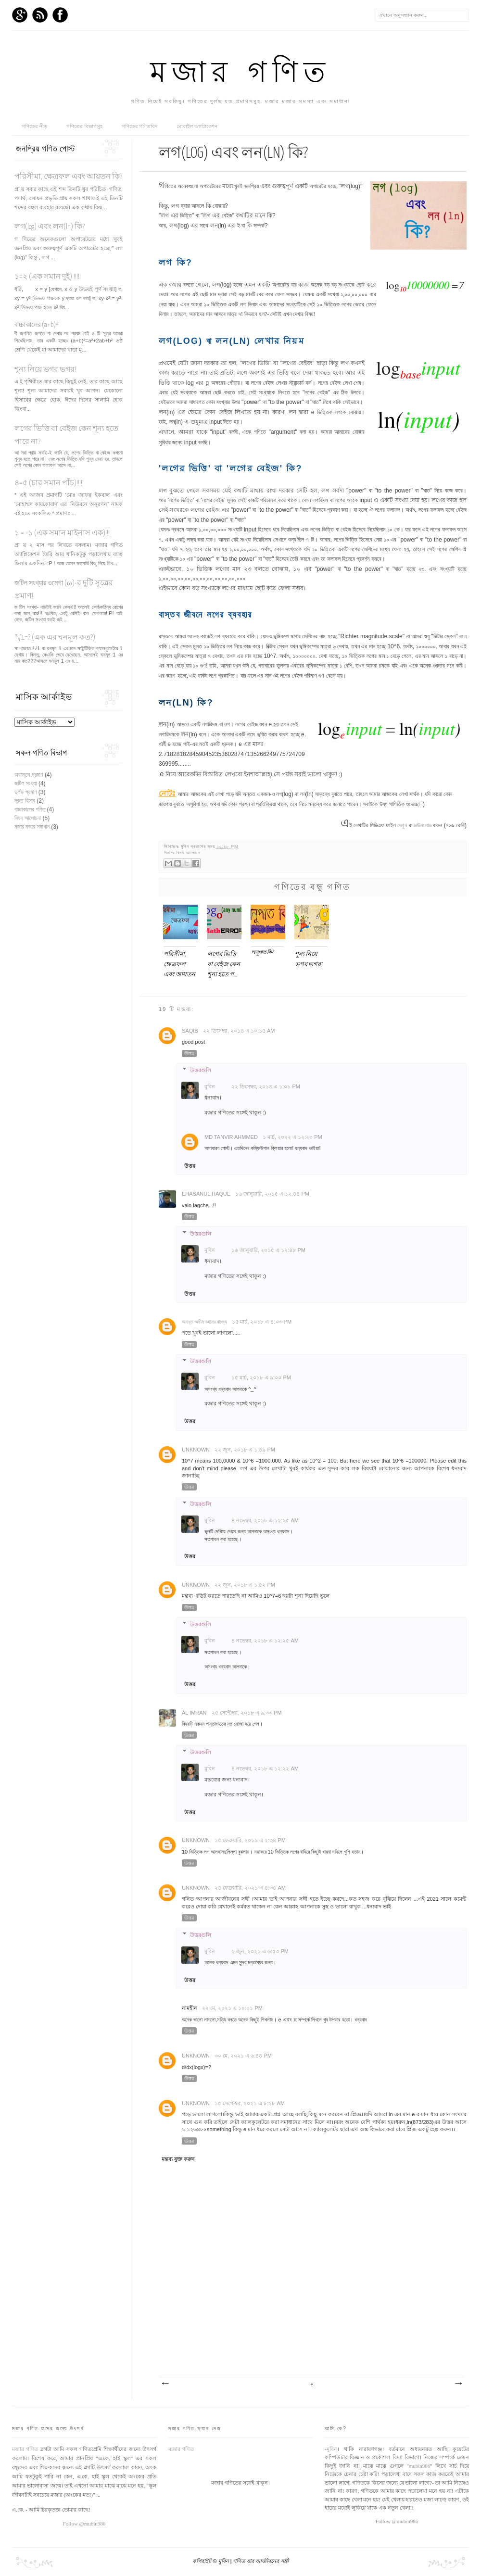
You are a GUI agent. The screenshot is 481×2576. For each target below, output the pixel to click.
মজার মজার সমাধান (32, 826)
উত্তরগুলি (200, 1070)
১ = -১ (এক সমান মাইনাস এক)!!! (62, 533)
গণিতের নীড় (34, 126)
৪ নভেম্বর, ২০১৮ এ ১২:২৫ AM (265, 1520)
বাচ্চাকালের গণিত (29, 809)
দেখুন (402, 825)
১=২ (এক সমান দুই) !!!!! (47, 276)
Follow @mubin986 (84, 2523)
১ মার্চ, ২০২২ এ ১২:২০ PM (292, 1137)
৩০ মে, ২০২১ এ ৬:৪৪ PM (243, 2055)
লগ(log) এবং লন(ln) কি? (49, 226)
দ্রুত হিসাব (24, 800)
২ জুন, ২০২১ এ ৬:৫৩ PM (260, 1951)
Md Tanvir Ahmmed (231, 1137)
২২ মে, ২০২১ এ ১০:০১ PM (232, 2008)
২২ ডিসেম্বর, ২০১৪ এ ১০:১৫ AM (239, 1031)
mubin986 (419, 2466)
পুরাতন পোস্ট (458, 2383)
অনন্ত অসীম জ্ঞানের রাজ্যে (204, 1322)
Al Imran (194, 1713)
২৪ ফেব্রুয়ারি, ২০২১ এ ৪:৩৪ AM (250, 1888)
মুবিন (209, 1086)
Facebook (60, 15)
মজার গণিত (240, 74)
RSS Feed (40, 15)
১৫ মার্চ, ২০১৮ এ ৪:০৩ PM (261, 1322)
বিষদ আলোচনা (189, 852)
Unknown (196, 1449)
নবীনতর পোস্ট (165, 2383)
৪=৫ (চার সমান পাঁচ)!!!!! (49, 483)
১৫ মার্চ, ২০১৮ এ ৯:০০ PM (261, 1377)
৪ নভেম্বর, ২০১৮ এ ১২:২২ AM (265, 1768)
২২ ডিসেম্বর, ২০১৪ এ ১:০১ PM (265, 1086)
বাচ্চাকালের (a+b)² (36, 324)
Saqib (190, 1031)
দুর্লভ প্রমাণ (25, 792)
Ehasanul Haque (206, 1194)
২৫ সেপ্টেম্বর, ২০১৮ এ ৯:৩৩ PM (247, 1713)
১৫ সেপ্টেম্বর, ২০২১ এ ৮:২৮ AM (250, 2103)
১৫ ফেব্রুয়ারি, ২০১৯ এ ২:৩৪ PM (250, 1840)
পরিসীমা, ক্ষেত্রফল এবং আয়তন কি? (68, 176)
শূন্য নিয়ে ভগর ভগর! (45, 369)
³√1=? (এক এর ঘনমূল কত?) (54, 637)
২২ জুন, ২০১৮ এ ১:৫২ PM (245, 1585)
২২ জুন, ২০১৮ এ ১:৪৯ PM (245, 1449)
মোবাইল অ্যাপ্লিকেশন (197, 126)
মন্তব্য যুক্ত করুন (178, 2159)
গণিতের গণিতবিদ (140, 126)
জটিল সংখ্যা (25, 783)
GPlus (19, 15)
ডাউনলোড (422, 825)
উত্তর (189, 1053)
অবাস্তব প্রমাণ (28, 774)
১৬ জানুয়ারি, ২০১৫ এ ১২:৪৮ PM (268, 1250)
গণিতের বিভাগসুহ (84, 126)
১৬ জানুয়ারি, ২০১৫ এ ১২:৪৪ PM (272, 1194)
